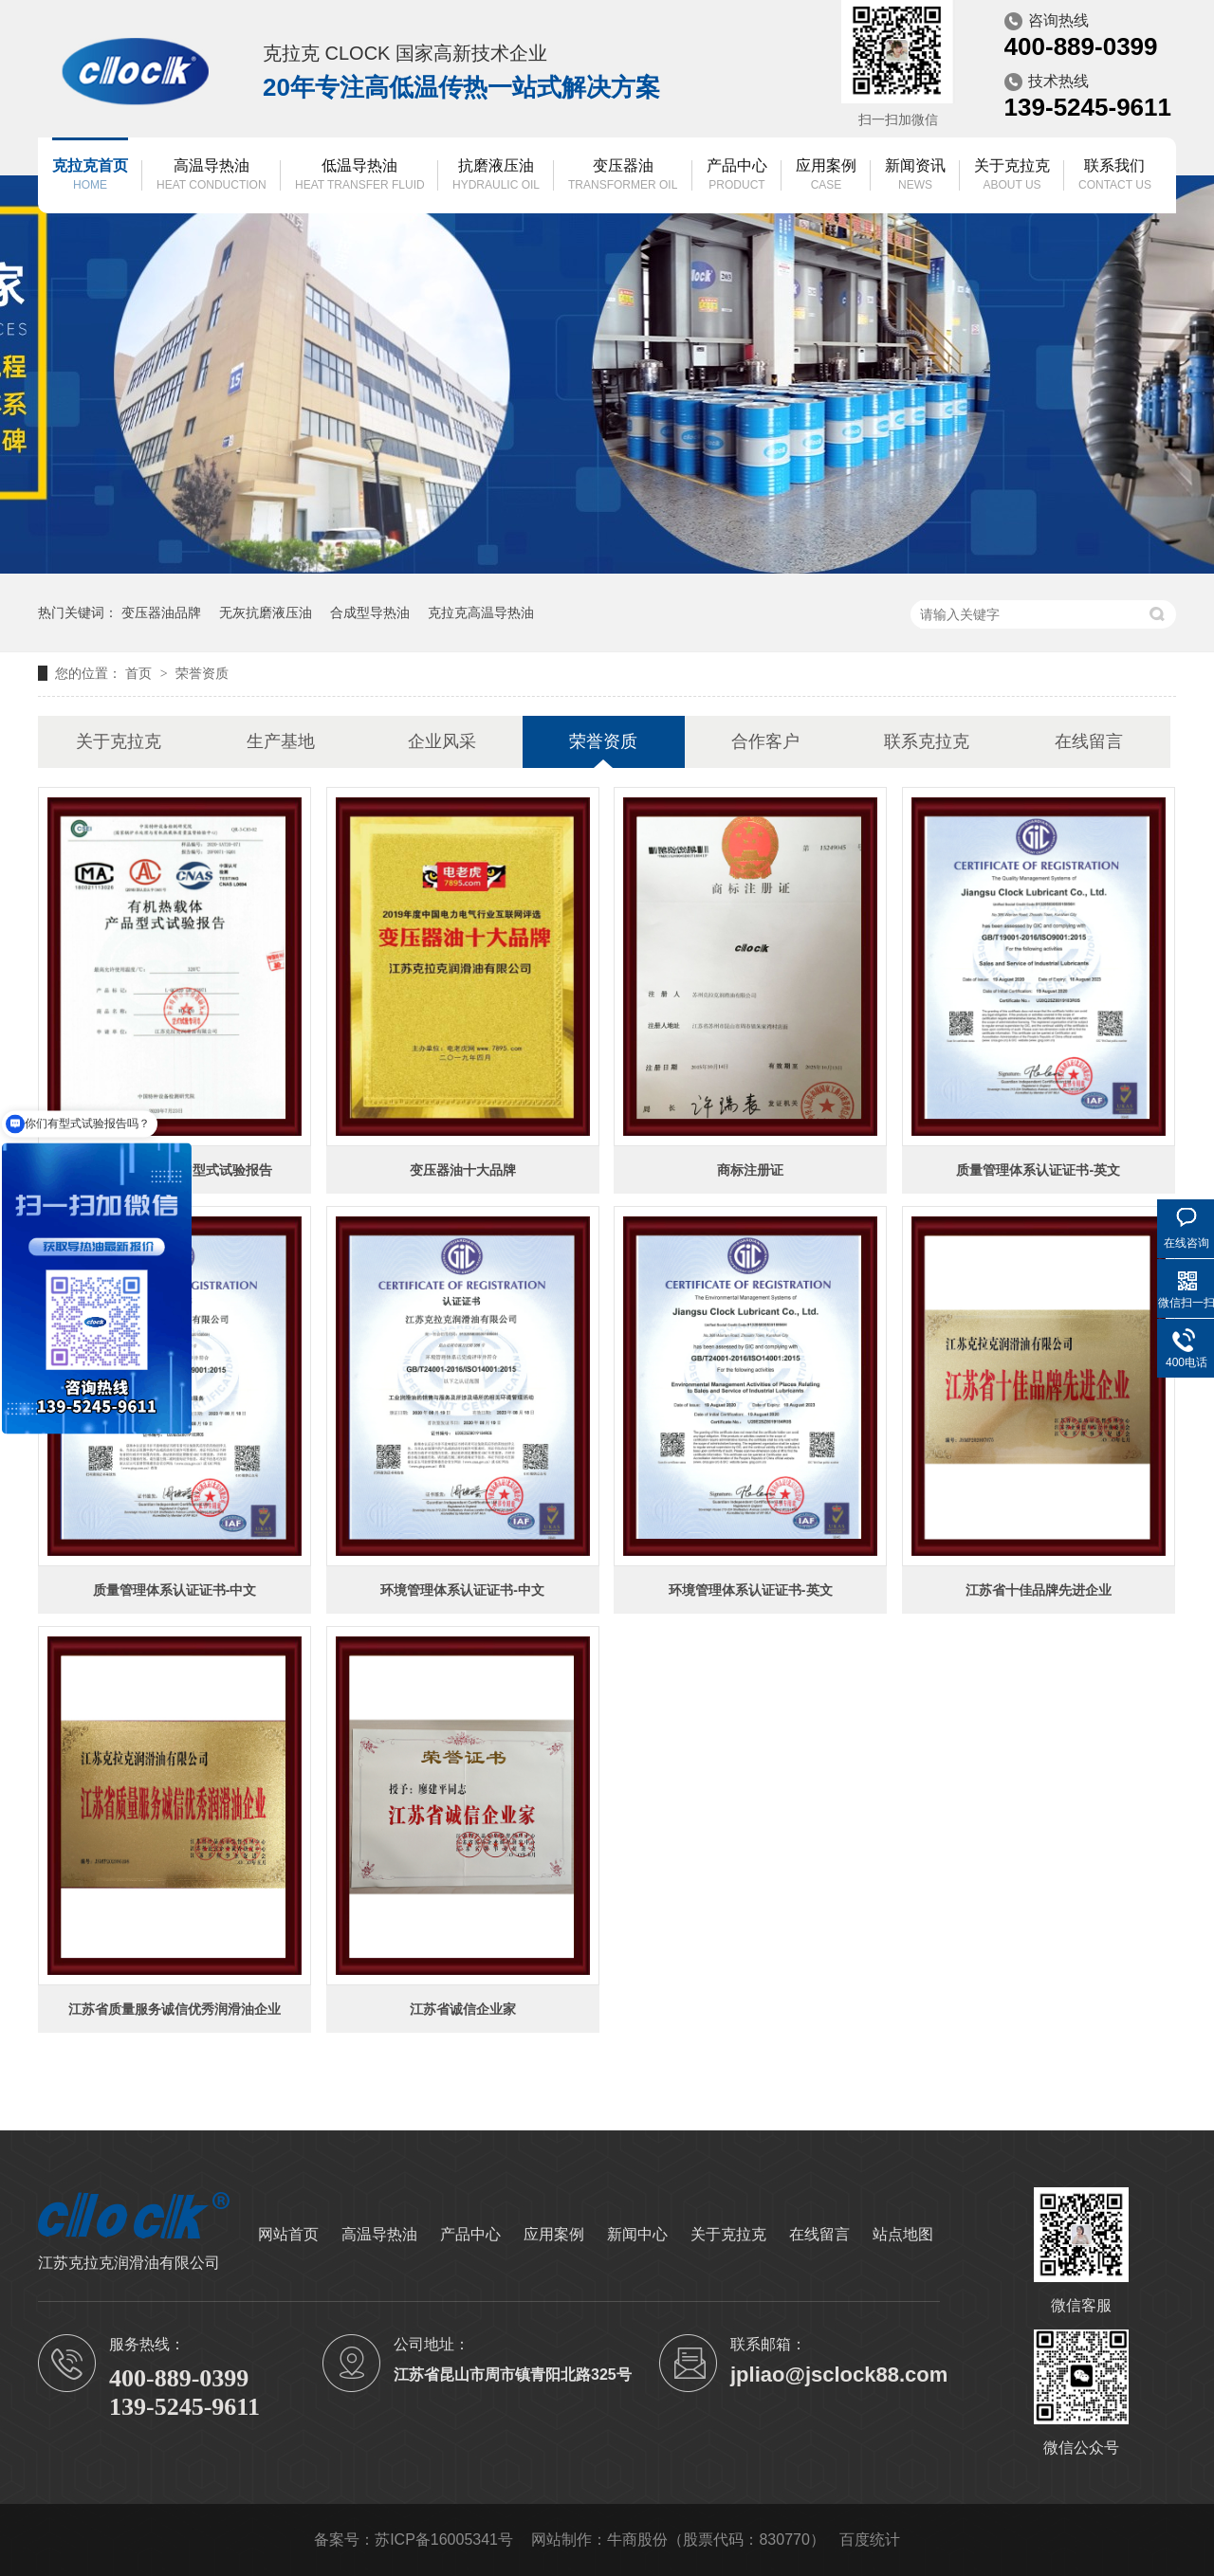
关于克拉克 (1012, 175)
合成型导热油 (370, 612)
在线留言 (1089, 741)
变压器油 (622, 175)
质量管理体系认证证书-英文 (1038, 1170)
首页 (140, 673)
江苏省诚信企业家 (463, 2009)
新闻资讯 (915, 175)
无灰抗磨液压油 (265, 612)
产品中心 (737, 175)
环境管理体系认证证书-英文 (751, 1590)
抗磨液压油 (496, 175)
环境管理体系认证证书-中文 (462, 1590)
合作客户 (765, 741)
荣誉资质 (202, 673)
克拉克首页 (90, 175)
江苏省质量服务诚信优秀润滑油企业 (174, 2009)
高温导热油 (211, 175)
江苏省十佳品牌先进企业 (1039, 1590)
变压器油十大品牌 (463, 1170)
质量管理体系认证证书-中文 (175, 1590)
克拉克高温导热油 (481, 612)
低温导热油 (360, 175)
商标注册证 (750, 1170)
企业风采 (442, 741)
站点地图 (903, 2234)
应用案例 (826, 175)
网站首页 (288, 2234)
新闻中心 (637, 2234)
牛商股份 (637, 2539)
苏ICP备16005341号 (444, 2539)
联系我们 (1114, 175)
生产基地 (281, 741)
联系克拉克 (926, 741)
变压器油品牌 (161, 612)
